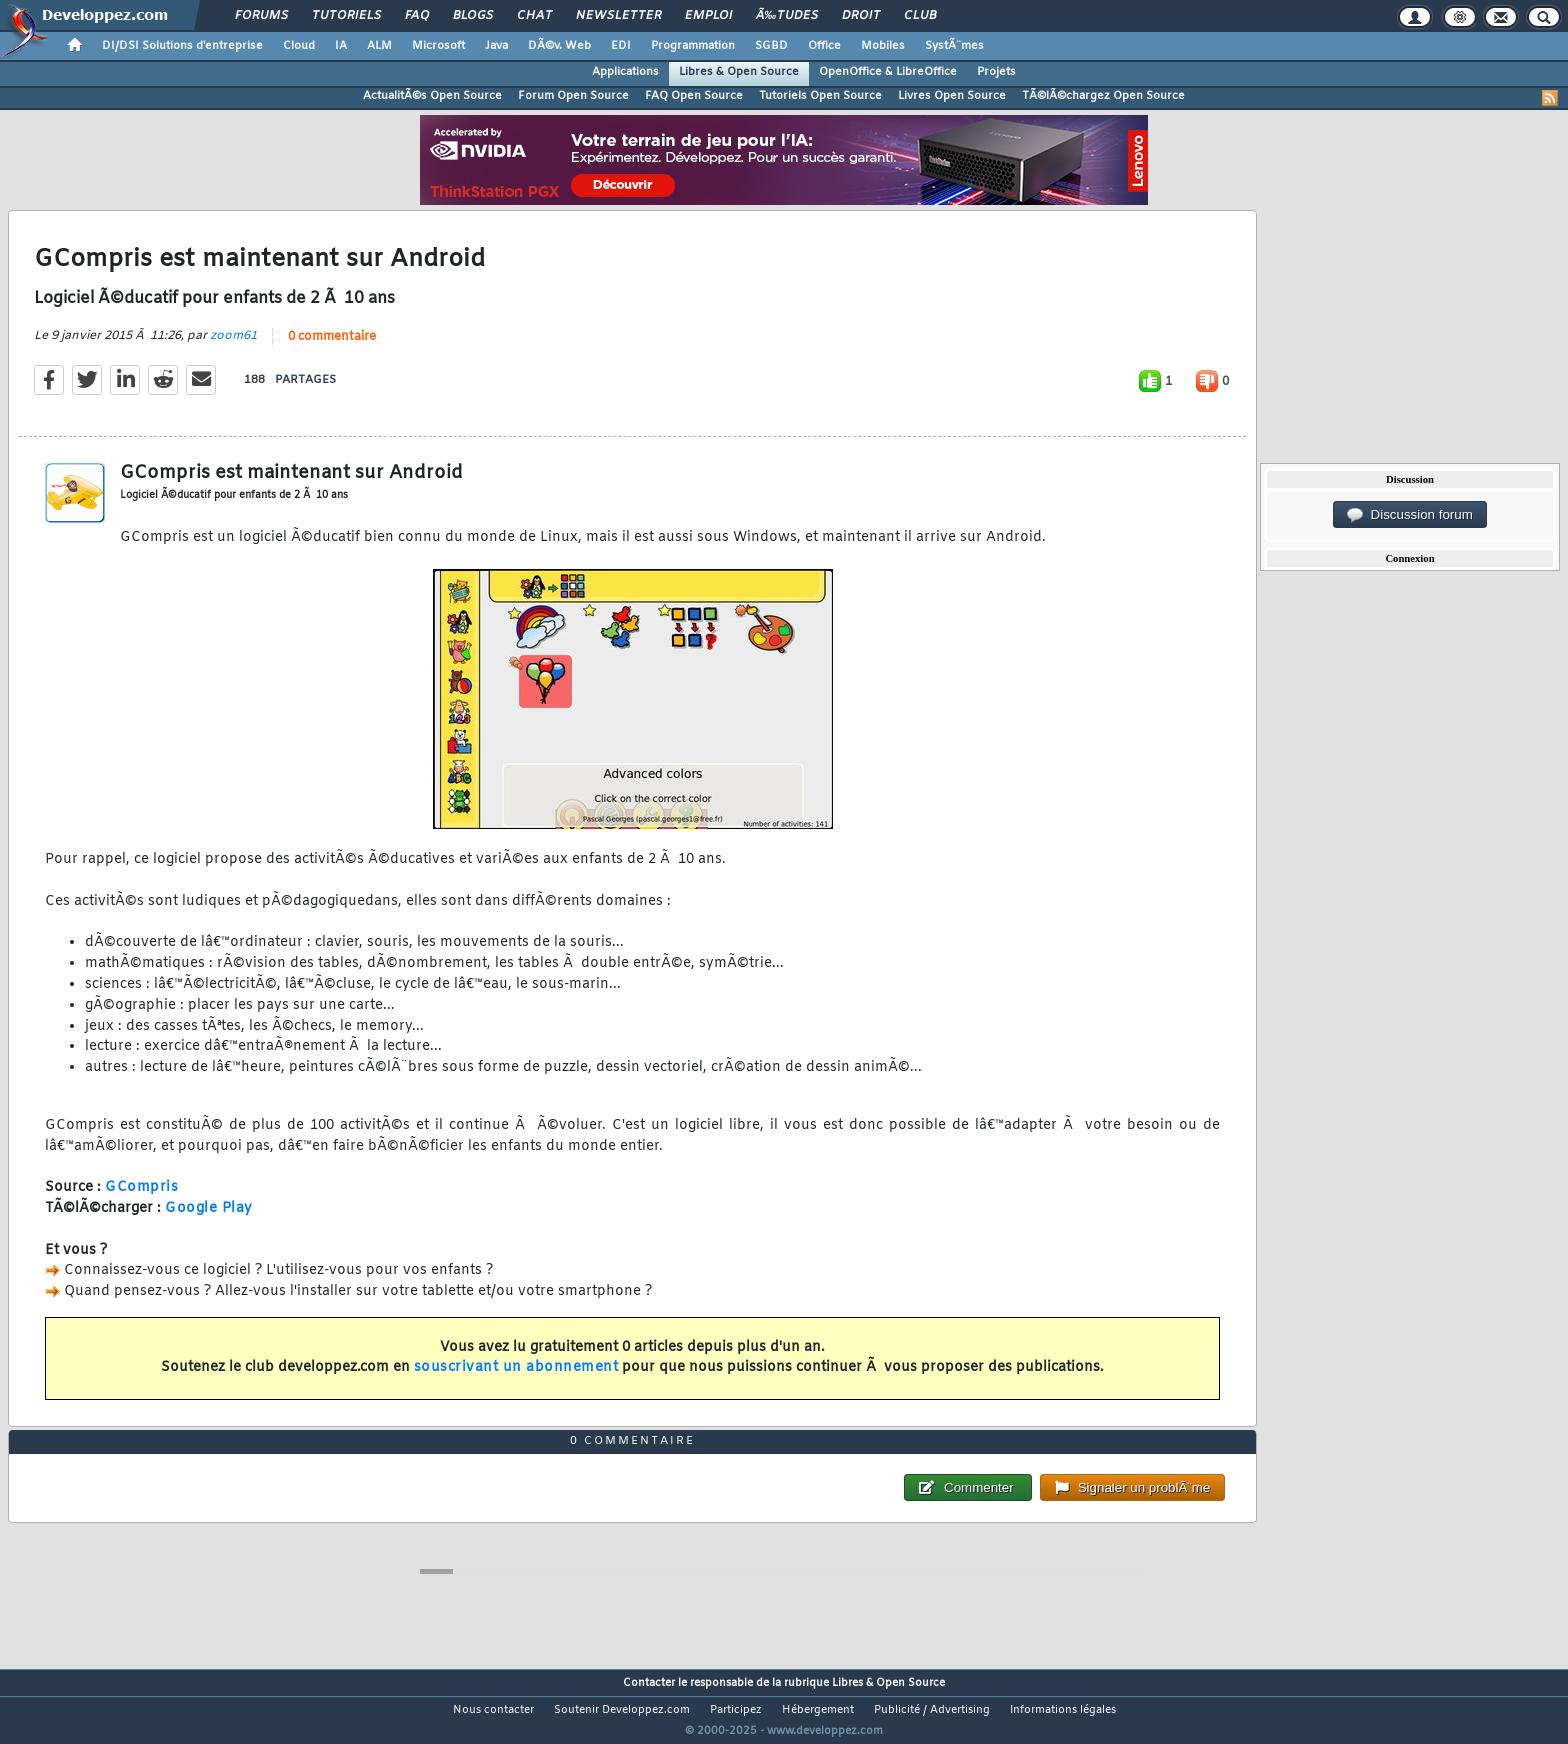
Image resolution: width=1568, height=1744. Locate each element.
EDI (621, 46)
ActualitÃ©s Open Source (432, 96)
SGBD (771, 46)
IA (341, 46)
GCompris (141, 1200)
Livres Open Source (952, 96)
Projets (996, 72)
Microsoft (438, 46)
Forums (261, 16)
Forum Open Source (573, 96)
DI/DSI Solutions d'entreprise (182, 46)
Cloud (299, 46)
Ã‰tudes (787, 16)
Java (496, 46)
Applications (625, 72)
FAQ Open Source (694, 96)
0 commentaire (332, 349)
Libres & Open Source (739, 72)
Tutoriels (346, 16)
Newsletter (618, 16)
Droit (861, 16)
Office (824, 46)
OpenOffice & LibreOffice (888, 72)
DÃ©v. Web (559, 46)
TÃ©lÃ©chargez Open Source (1103, 96)
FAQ (417, 16)
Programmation (693, 46)
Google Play (209, 1221)
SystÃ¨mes (954, 46)
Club (920, 16)
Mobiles (883, 46)
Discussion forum (1410, 515)
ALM (379, 46)
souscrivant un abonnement (516, 1380)
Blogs (473, 16)
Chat (534, 16)
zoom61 (233, 348)
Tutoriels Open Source (820, 96)
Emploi (708, 16)
